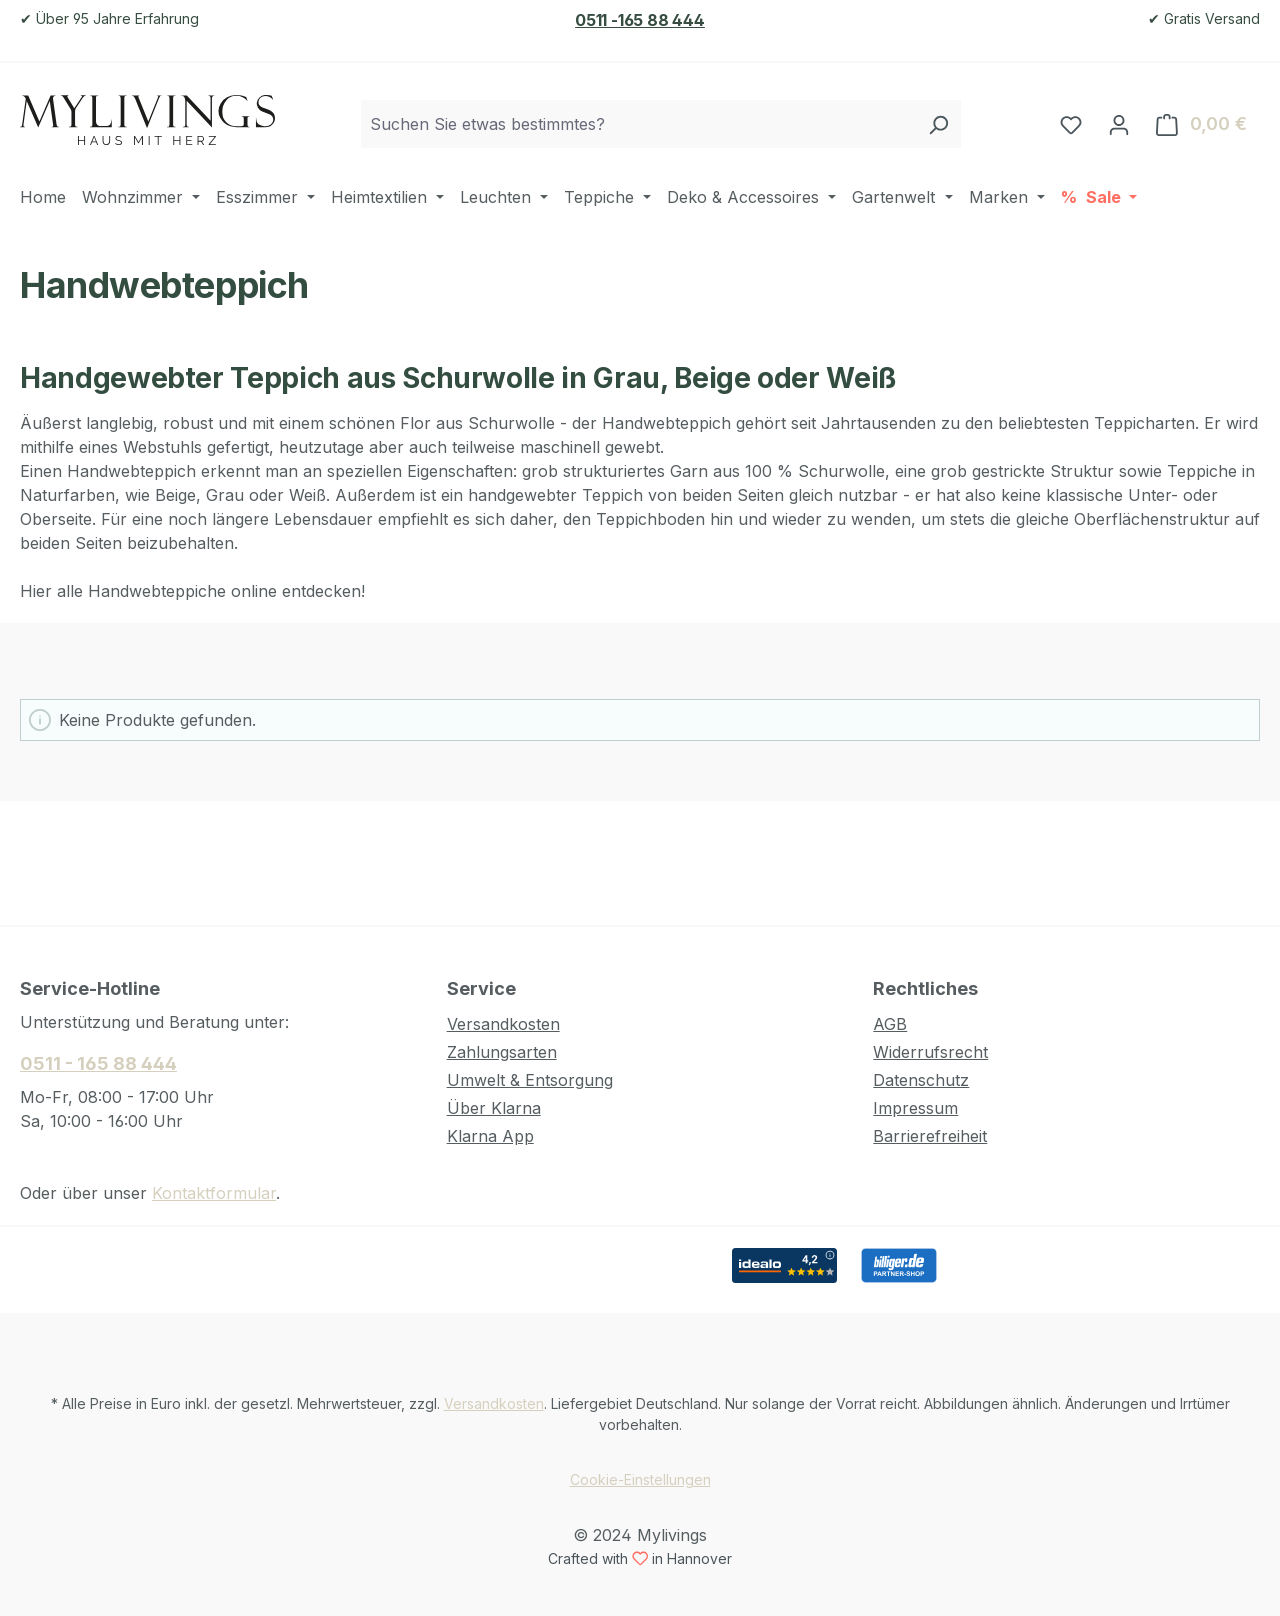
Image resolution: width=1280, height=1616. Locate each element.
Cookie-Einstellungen (640, 1479)
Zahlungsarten (502, 1052)
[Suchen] (938, 124)
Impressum (915, 1108)
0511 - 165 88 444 (98, 1063)
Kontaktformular (214, 1193)
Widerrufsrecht (930, 1052)
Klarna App (490, 1136)
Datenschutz (921, 1080)
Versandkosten (503, 1024)
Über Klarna (494, 1108)
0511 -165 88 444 (640, 20)
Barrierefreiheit (930, 1136)
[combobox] (638, 124)
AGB (890, 1024)
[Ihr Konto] (1119, 124)
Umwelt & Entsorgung (530, 1080)
